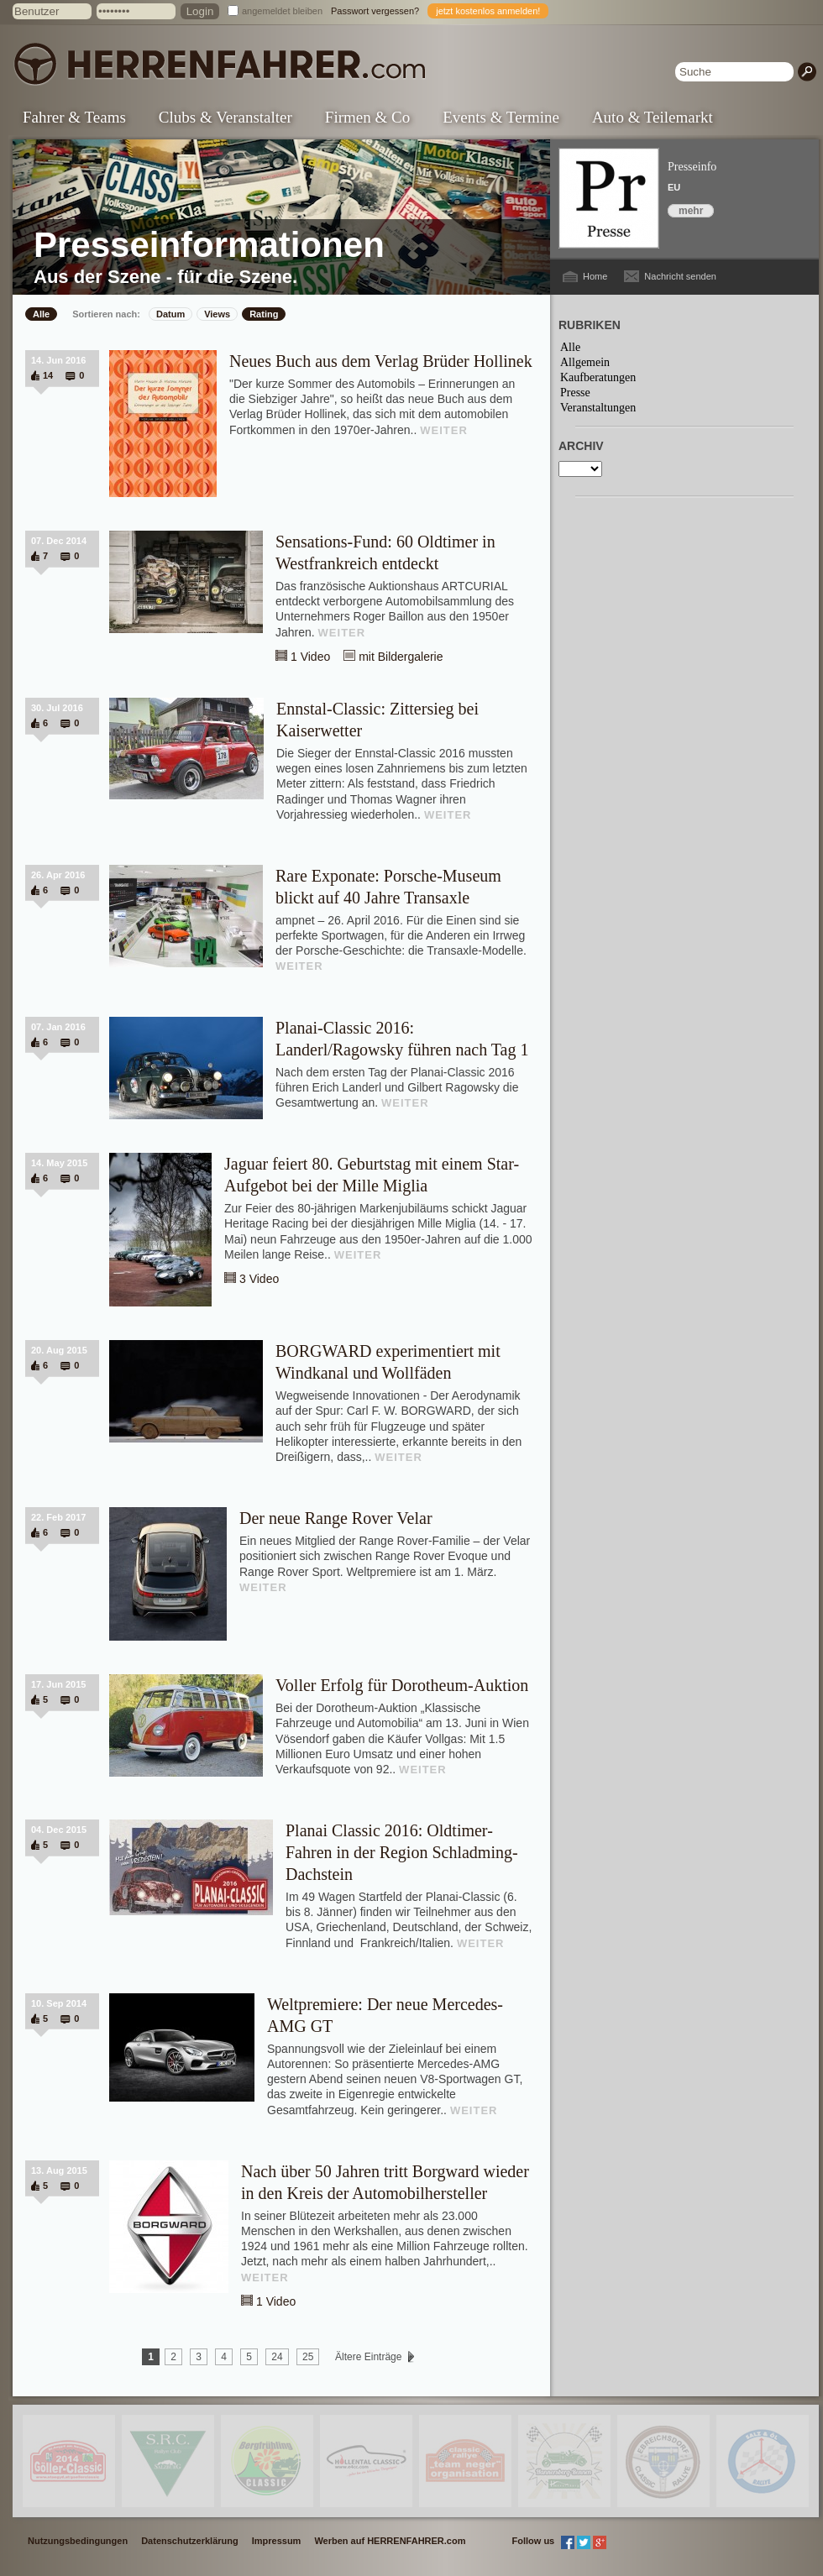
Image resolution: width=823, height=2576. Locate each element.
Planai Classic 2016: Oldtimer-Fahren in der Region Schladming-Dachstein (402, 1852)
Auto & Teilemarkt (652, 117)
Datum (170, 314)
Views (217, 314)
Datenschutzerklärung (190, 2541)
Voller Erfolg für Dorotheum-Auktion (401, 1685)
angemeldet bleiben (282, 11)
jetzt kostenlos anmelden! (488, 11)
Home (595, 276)
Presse (575, 392)
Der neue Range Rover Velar (335, 1518)
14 (48, 375)
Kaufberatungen (598, 377)
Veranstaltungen (598, 407)
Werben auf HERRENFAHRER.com (389, 2541)
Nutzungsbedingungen (78, 2541)
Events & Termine (501, 117)
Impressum (276, 2541)
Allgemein (585, 362)
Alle (41, 314)
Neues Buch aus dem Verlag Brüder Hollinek (380, 361)
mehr (691, 211)
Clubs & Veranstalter (225, 117)
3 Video (259, 1278)
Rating (263, 314)
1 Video (310, 656)
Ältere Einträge (369, 2357)
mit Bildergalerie (401, 656)
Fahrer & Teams (74, 117)
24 (276, 2357)
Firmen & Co (367, 117)
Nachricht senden (680, 276)
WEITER (444, 430)
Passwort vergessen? (375, 11)
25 (307, 2357)
